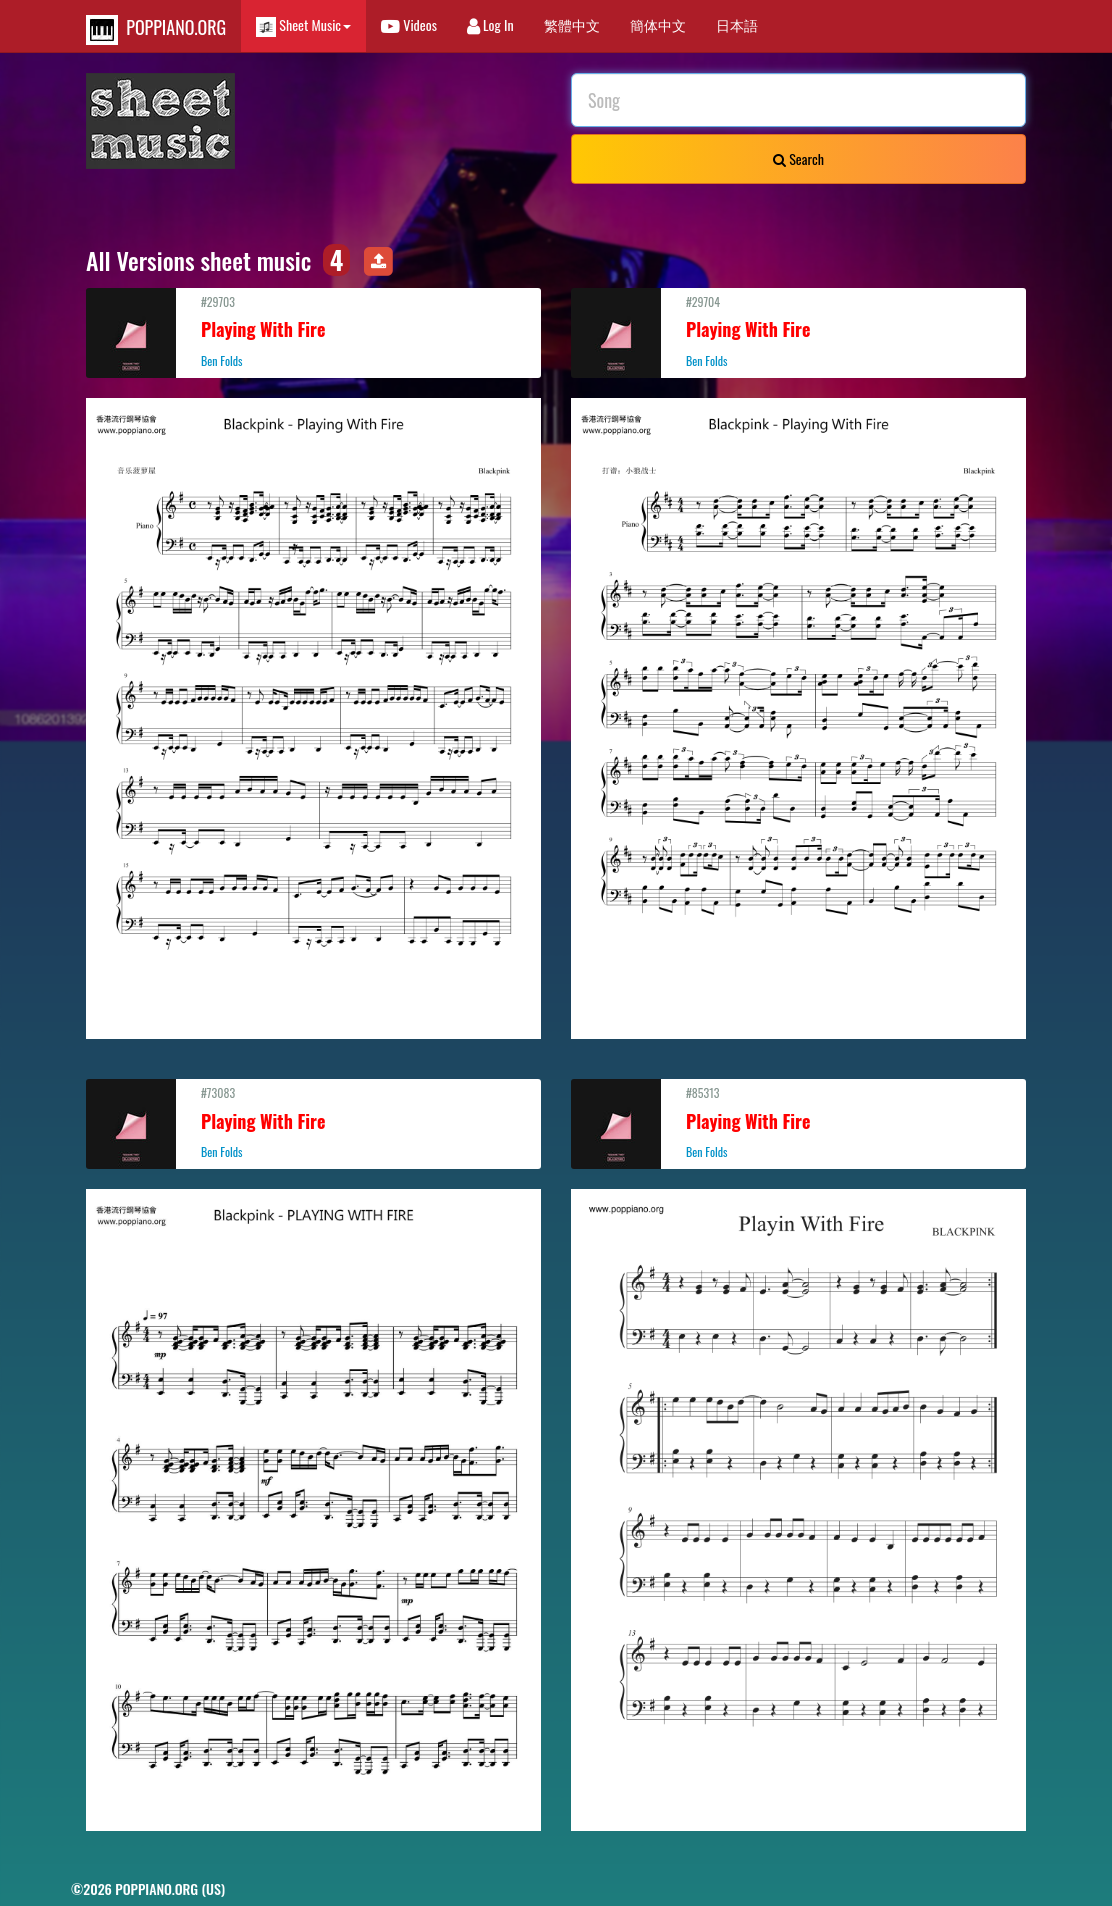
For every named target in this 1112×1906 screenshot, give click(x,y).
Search (798, 158)
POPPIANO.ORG (156, 29)
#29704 (798, 331)
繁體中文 (572, 24)
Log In (490, 24)
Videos (409, 24)
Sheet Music (303, 25)
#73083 (313, 1122)
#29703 (313, 331)
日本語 (737, 24)
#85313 (798, 1122)
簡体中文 (658, 24)
